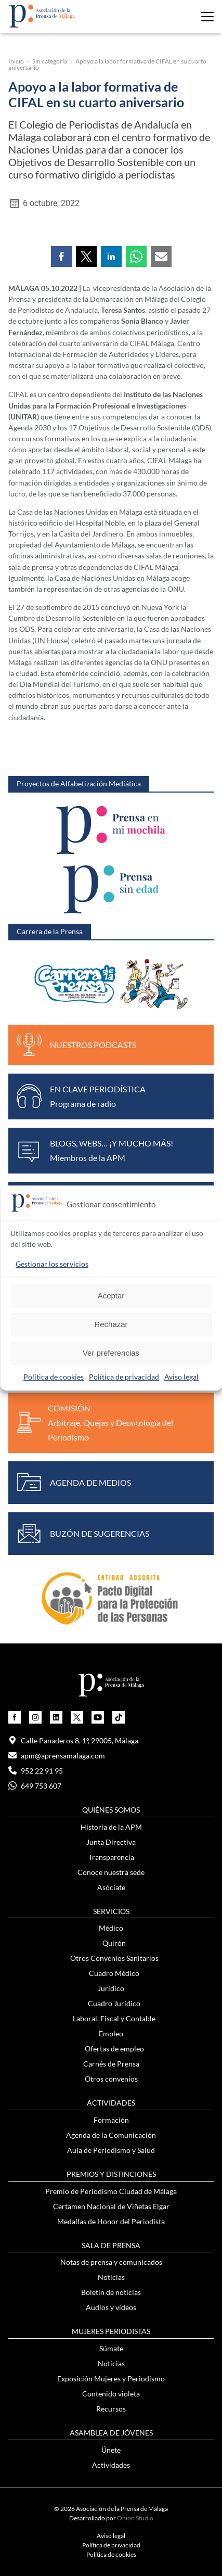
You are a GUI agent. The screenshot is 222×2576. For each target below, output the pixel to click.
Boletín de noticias (111, 2292)
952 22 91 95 (35, 1770)
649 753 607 (34, 1785)
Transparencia (111, 1857)
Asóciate (111, 1887)
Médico (111, 1927)
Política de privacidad (124, 1376)
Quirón (114, 1943)
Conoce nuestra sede (111, 1872)
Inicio (16, 61)
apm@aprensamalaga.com (56, 1755)
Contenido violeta (111, 2393)
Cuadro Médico (114, 1973)
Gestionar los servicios (52, 1263)
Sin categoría (49, 61)
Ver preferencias (111, 1352)
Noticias (111, 2277)
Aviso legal (181, 1376)
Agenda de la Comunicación (111, 2135)
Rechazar (110, 1324)
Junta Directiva (111, 1842)
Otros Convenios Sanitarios (114, 1958)
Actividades (111, 2464)
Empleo (111, 2033)
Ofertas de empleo (114, 2048)
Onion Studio (135, 2518)
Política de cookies (53, 1376)
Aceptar (111, 1295)
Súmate (111, 2348)
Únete (111, 2449)
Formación (111, 2119)
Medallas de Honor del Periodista (111, 2221)
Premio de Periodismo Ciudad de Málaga (111, 2191)
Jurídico (111, 1988)
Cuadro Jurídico (114, 2003)
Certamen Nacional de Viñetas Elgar (111, 2206)
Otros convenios (111, 2078)
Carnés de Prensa (111, 2063)
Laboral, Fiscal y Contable (114, 2018)
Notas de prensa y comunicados (111, 2262)
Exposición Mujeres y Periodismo (111, 2378)
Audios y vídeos (111, 2307)
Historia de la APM (111, 1826)
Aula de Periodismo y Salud (111, 2150)
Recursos (111, 2408)
